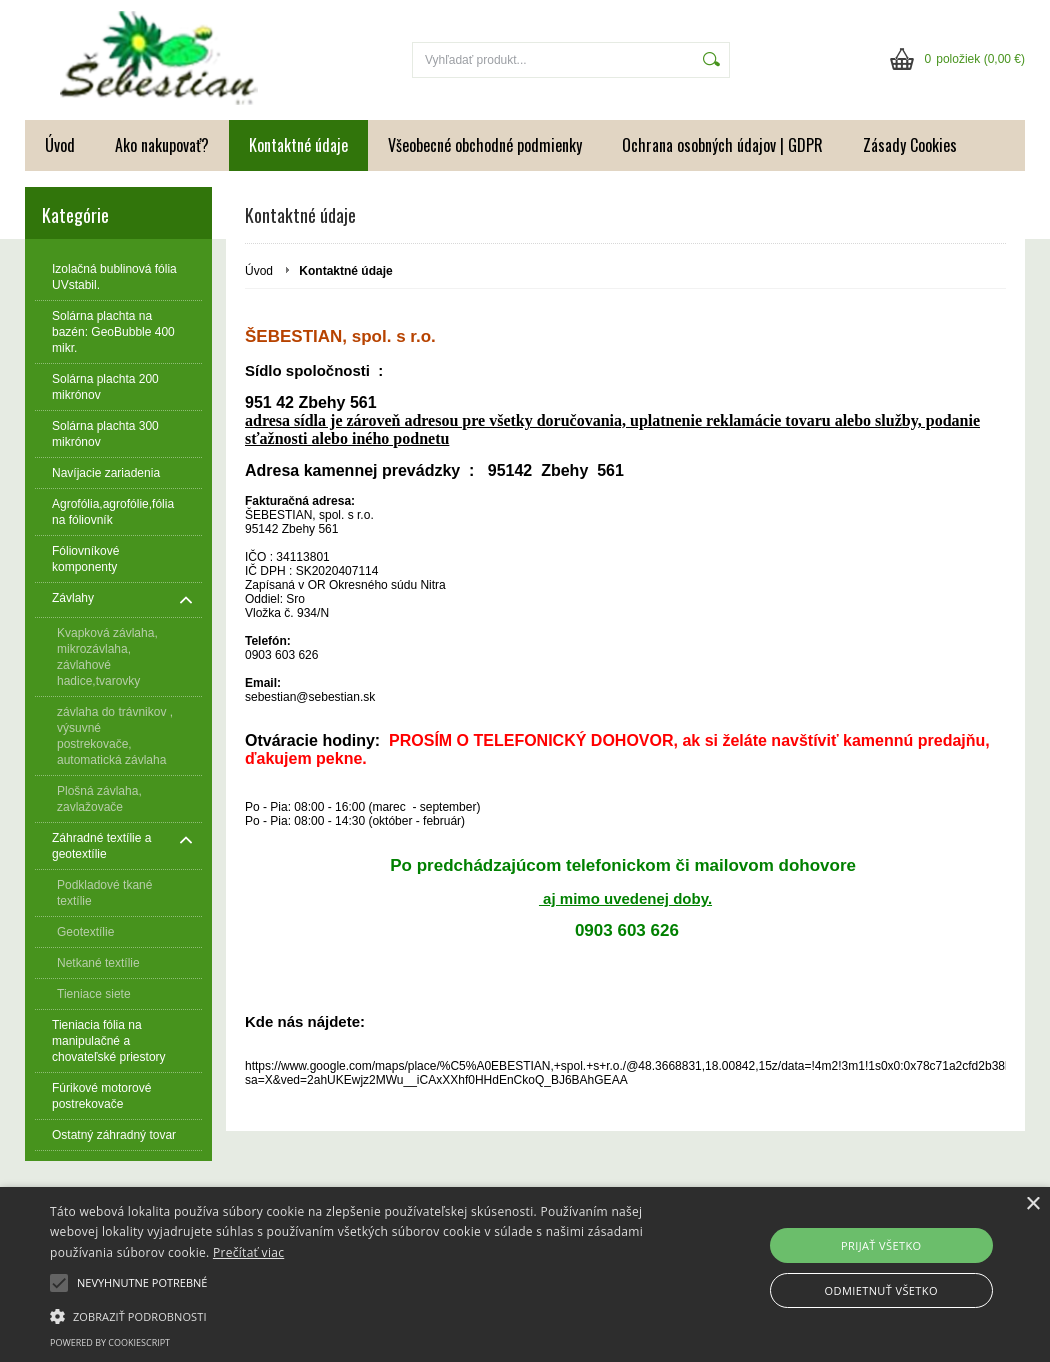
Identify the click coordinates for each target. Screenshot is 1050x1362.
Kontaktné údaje (298, 145)
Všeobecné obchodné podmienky (485, 145)
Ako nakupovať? (162, 145)
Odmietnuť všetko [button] (881, 1290)
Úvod (60, 145)
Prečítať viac (248, 1252)
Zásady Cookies (910, 145)
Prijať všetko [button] (881, 1245)
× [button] (1032, 1204)
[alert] (525, 1274)
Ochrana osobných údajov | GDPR (722, 145)
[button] (359, 1315)
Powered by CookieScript (110, 1342)
